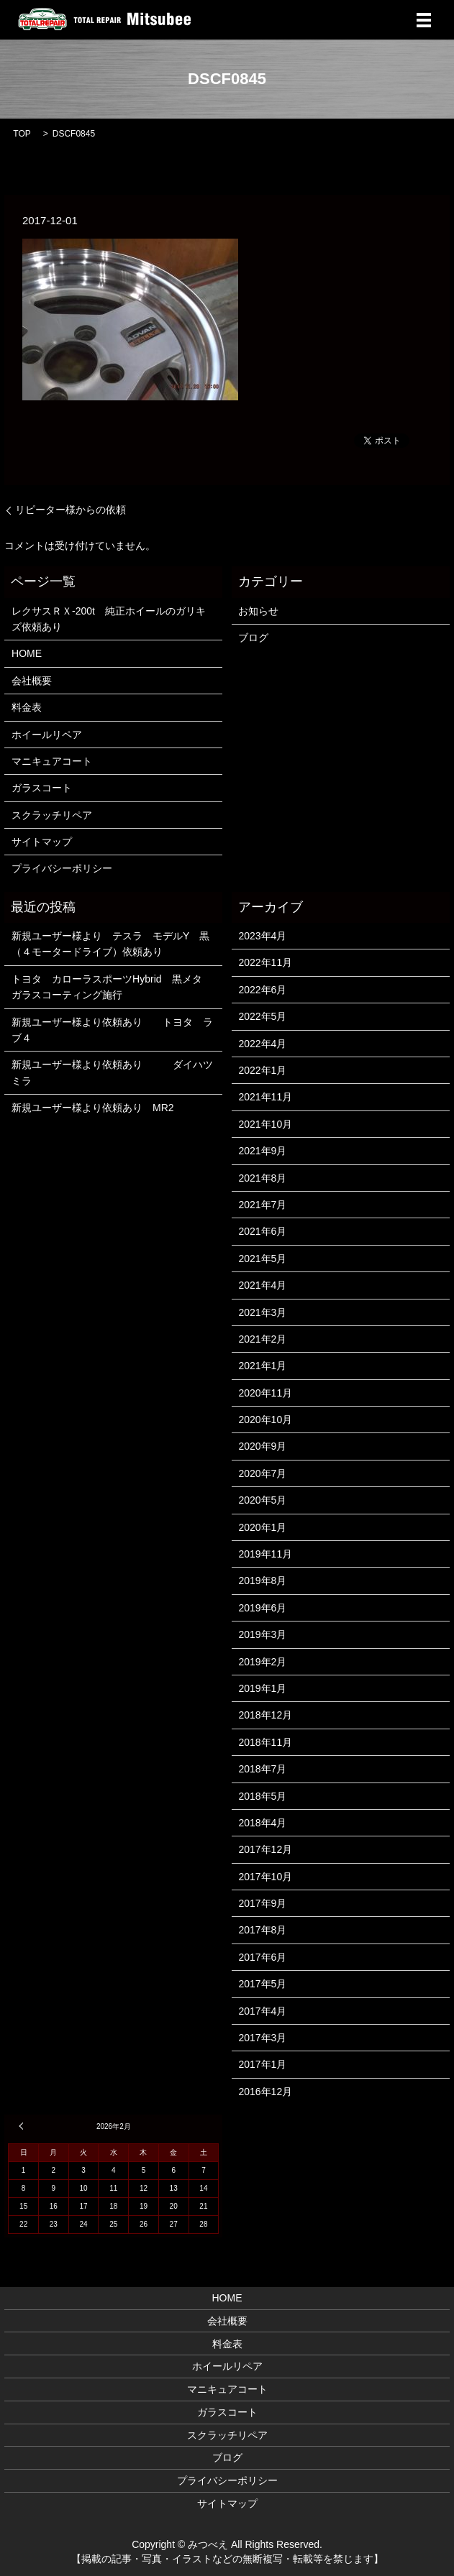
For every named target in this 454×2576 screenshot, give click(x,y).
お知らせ (258, 611)
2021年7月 (262, 1204)
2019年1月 (262, 1688)
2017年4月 (262, 2011)
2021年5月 (262, 1258)
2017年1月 (262, 2064)
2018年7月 (262, 1769)
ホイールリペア (47, 734)
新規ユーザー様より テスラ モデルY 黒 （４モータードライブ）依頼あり (113, 943)
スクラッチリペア (52, 815)
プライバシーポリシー (62, 868)
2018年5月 (262, 1796)
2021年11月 (265, 1097)
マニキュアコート (52, 761)
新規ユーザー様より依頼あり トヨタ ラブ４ (112, 1030)
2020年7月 (262, 1473)
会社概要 (32, 680)
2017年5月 (262, 1984)
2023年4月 (262, 936)
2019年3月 (262, 1634)
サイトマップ (42, 841)
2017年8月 (262, 1930)
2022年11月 (265, 962)
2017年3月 (262, 2037)
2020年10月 (265, 1419)
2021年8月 (262, 1178)
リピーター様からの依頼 (70, 509)
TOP (21, 134)
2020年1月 (262, 1527)
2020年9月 (262, 1446)
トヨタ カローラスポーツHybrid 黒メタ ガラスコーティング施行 (113, 986)
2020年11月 (265, 1393)
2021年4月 (262, 1285)
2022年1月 (262, 1070)
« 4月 (23, 2126)
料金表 (27, 707)
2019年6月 (262, 1608)
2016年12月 (265, 2091)
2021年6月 (262, 1231)
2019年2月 (262, 1662)
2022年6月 (262, 989)
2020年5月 (262, 1500)
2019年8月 (262, 1580)
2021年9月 (262, 1150)
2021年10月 (265, 1124)
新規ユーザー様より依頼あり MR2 (93, 1107)
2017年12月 (265, 1849)
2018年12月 (265, 1715)
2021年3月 (262, 1312)
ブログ (253, 637)
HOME (27, 653)
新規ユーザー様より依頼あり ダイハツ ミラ (113, 1072)
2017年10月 (265, 1876)
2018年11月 (265, 1742)
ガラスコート (42, 788)
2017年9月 (262, 1903)
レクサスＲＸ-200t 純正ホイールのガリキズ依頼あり (109, 618)
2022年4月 (262, 1043)
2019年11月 (265, 1554)
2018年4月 (262, 1822)
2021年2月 (262, 1339)
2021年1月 (262, 1365)
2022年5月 (262, 1016)
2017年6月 (262, 1957)
